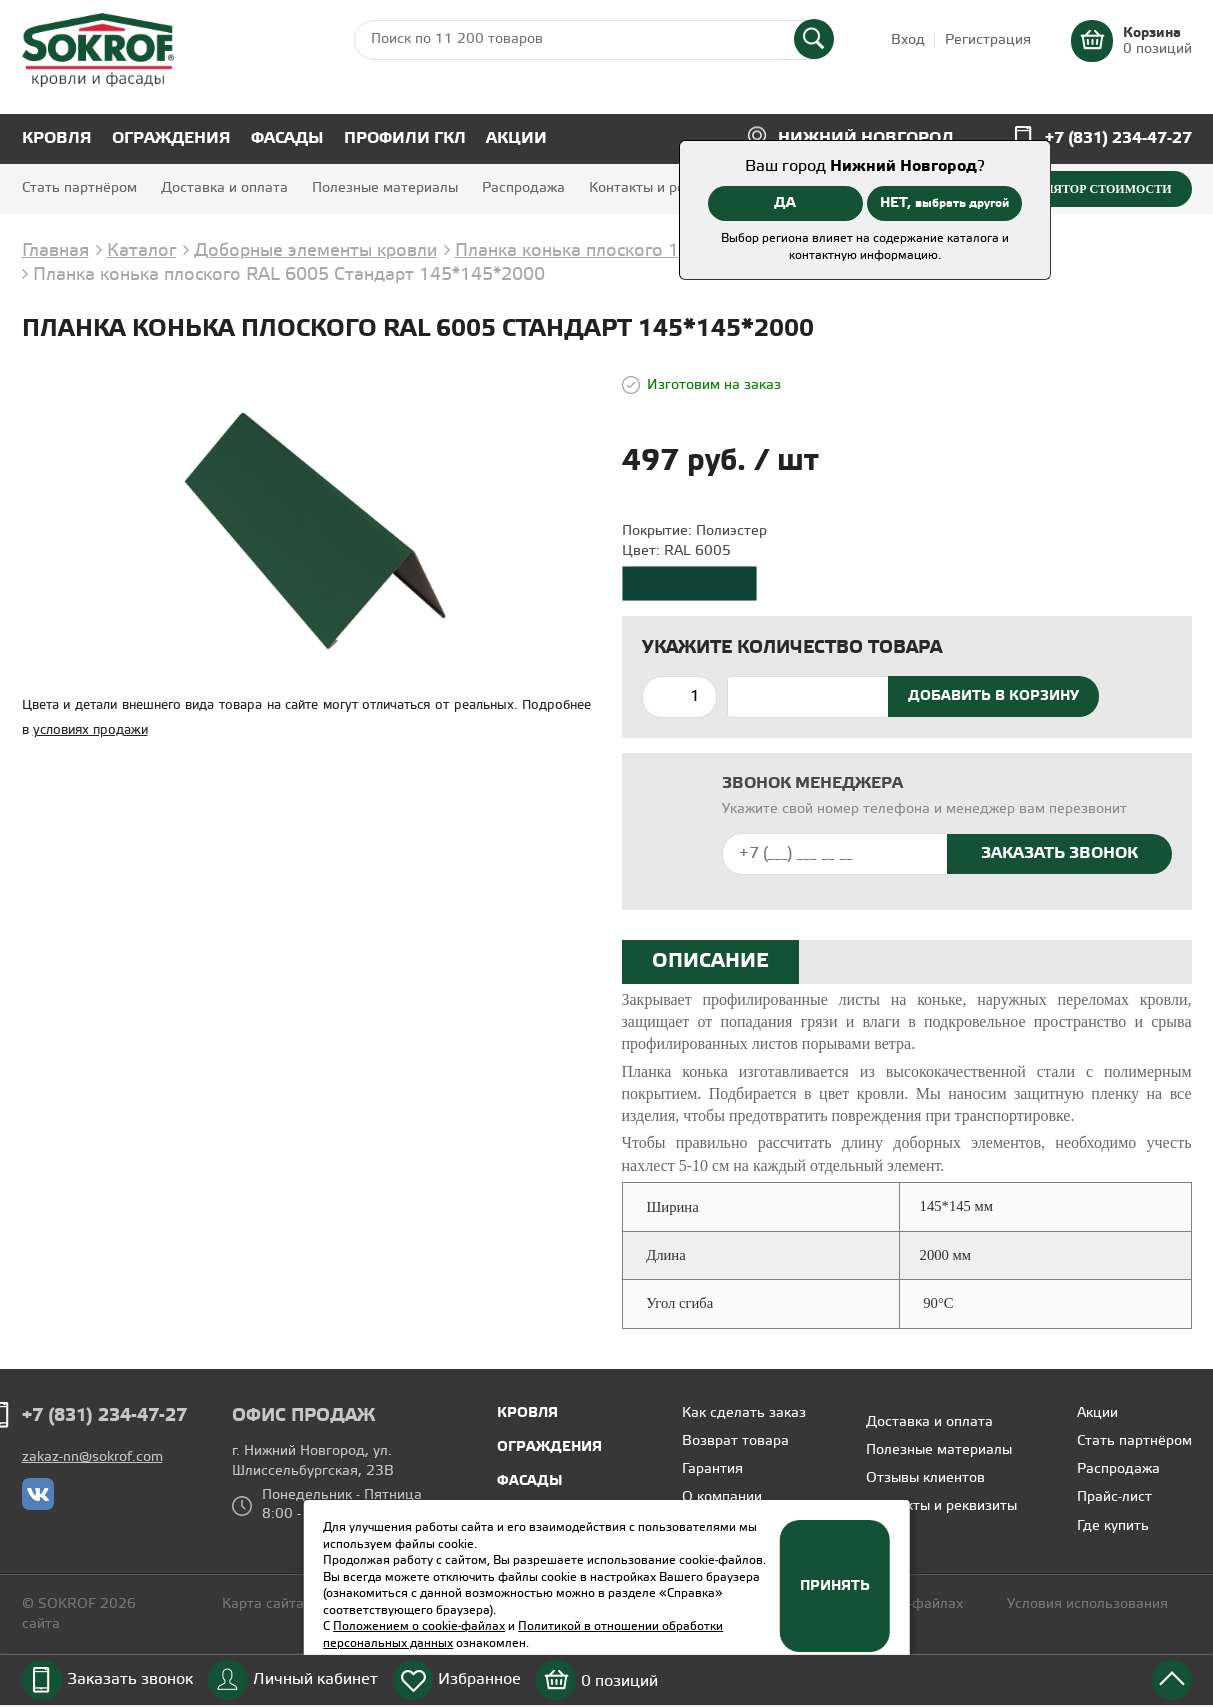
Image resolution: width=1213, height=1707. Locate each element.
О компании (722, 1497)
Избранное (479, 1679)
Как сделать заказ (744, 1413)
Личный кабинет (315, 1679)
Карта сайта (263, 1604)
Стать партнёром (79, 188)
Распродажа (523, 188)
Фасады (287, 138)
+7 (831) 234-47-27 (1118, 138)
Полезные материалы (385, 188)
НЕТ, (944, 203)
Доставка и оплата (224, 188)
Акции (516, 138)
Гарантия (712, 1469)
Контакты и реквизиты (664, 188)
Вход (908, 40)
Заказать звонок (130, 1679)
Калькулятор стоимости (1082, 189)
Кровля (57, 138)
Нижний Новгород (866, 138)
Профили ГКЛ (405, 138)
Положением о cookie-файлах (419, 1626)
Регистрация (988, 40)
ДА (785, 203)
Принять (835, 1586)
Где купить (1113, 1526)
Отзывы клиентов (925, 1478)
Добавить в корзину (993, 696)
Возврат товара (735, 1441)
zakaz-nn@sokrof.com (92, 1457)
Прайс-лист (1114, 1497)
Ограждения (171, 138)
